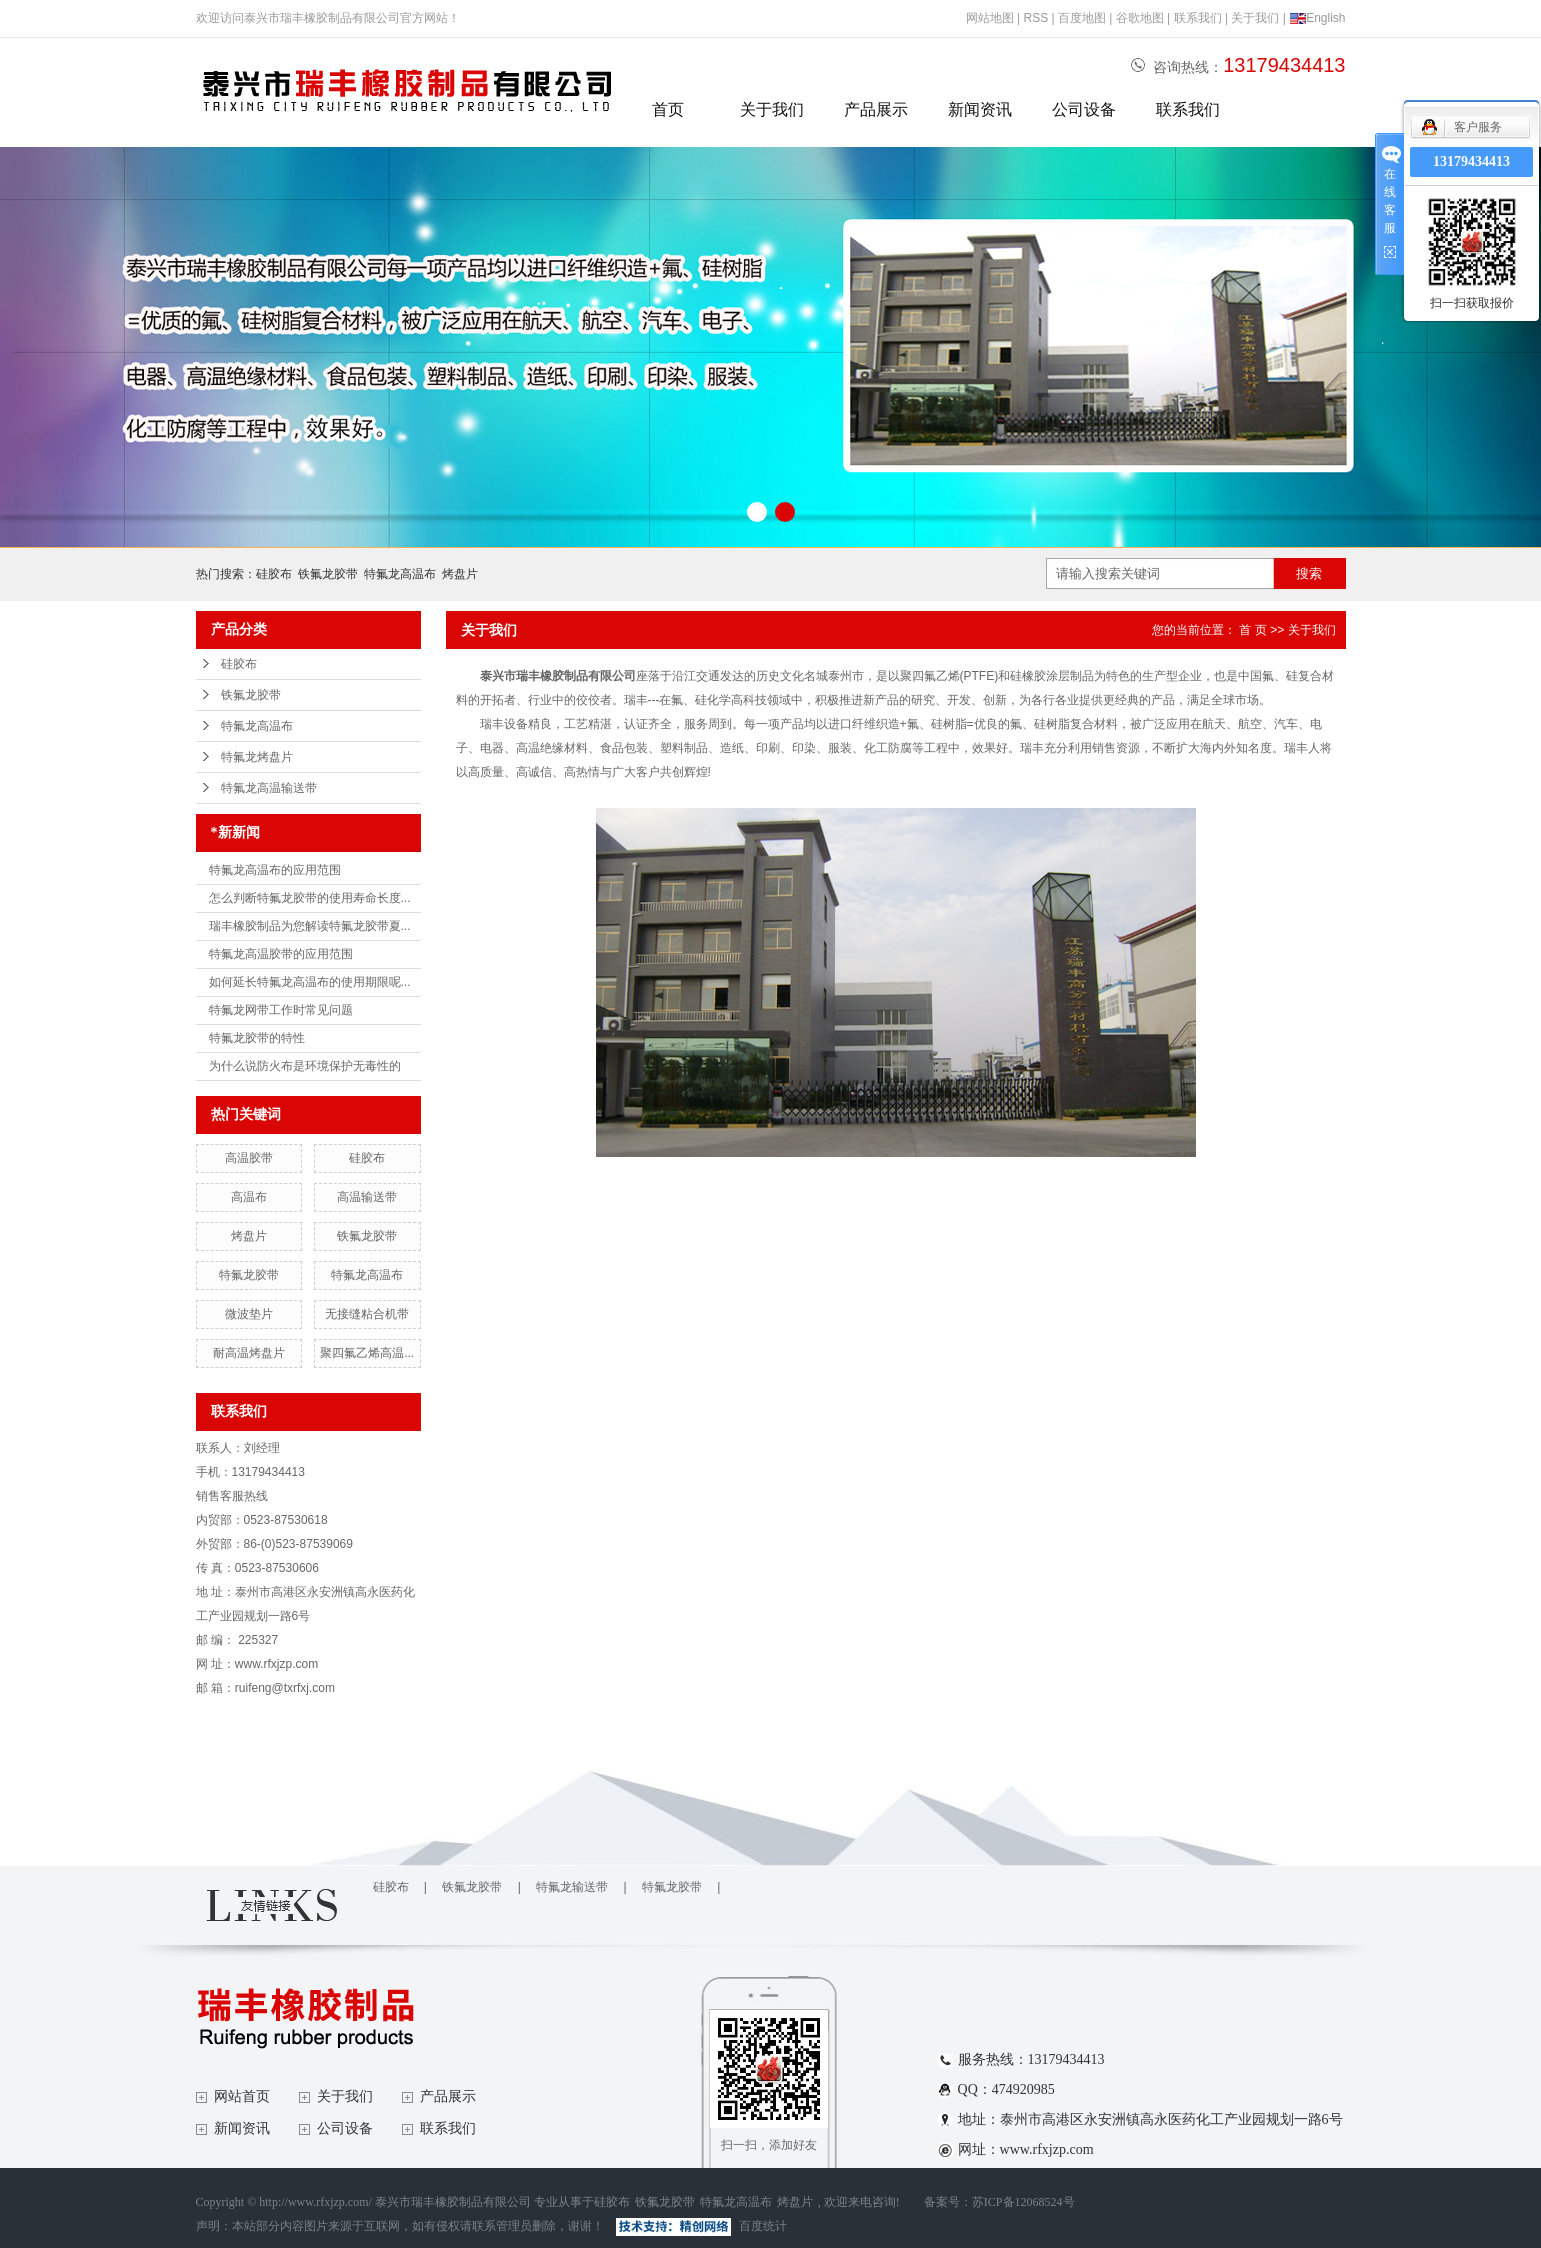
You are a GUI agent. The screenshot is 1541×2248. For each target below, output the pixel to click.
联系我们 (1198, 18)
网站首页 (242, 2096)
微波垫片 (249, 1314)
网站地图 (990, 18)
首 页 (1252, 630)
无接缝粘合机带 (367, 1314)
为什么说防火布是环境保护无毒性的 (305, 1066)
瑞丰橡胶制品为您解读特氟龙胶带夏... (310, 926)
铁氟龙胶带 (328, 574)
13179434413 (1471, 161)
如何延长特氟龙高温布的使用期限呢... (310, 982)
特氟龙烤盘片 (257, 757)
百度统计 (763, 2226)
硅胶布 (274, 574)
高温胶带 (249, 1158)
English (1317, 18)
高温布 (249, 1197)
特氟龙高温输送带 (269, 788)
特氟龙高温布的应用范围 (275, 870)
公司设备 (1084, 109)
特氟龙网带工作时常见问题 (281, 1010)
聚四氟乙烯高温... (367, 1353)
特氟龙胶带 (249, 1275)
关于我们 (1255, 18)
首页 (668, 109)
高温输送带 (367, 1197)
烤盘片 (460, 574)
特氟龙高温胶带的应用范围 (281, 954)
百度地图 (1082, 18)
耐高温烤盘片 (249, 1353)
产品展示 (876, 109)
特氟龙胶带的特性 (257, 1038)
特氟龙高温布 (400, 574)
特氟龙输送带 (572, 1887)
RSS (1035, 18)
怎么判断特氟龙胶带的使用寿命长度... (310, 898)
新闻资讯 (980, 109)
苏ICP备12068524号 (1023, 2202)
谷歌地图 (1140, 18)
